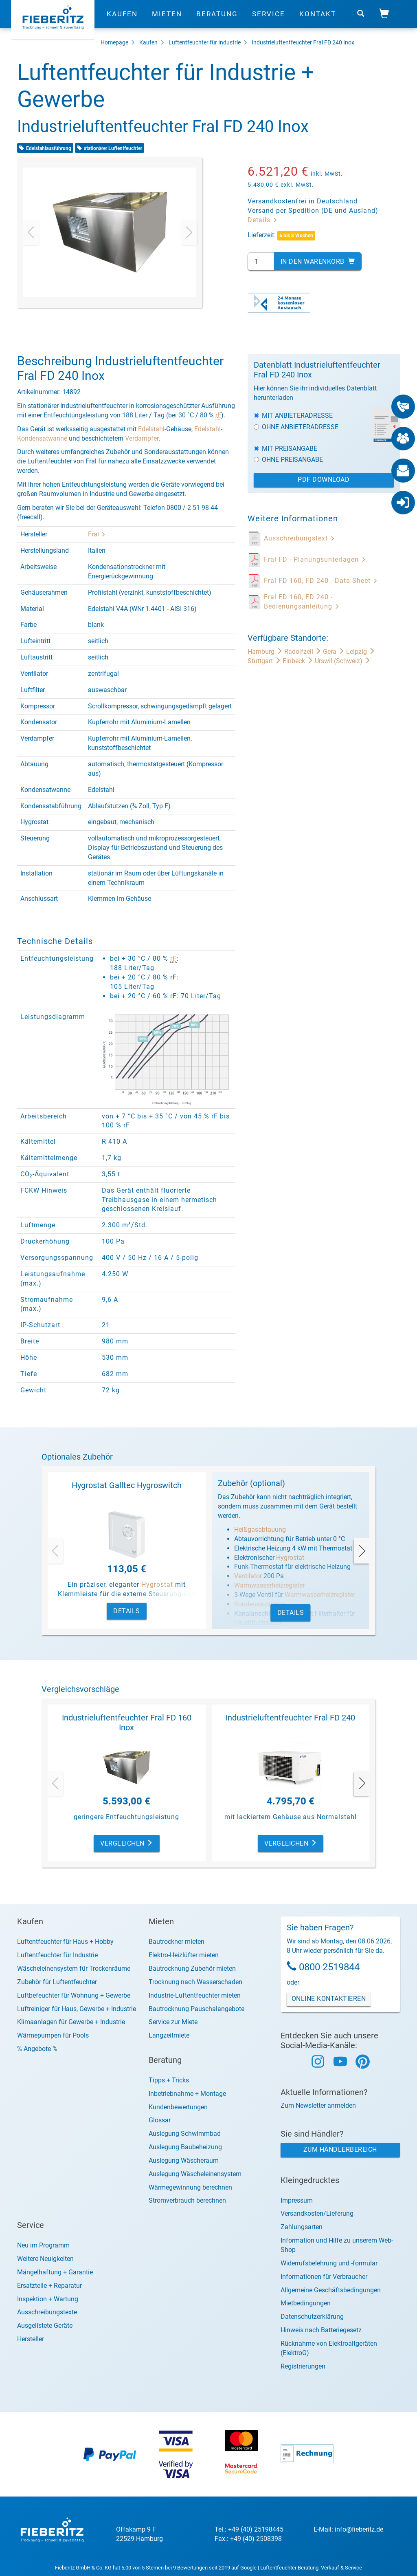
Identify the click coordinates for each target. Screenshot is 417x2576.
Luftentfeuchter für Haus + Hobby (65, 1941)
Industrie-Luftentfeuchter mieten (195, 1995)
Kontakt (317, 18)
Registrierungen (303, 2366)
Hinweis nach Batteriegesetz (321, 2330)
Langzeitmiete (169, 2035)
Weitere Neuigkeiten (45, 2259)
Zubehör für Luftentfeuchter (57, 1982)
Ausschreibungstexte (47, 2312)
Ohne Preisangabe (288, 459)
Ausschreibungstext (299, 538)
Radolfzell (303, 651)
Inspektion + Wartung (47, 2299)
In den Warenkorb (318, 261)
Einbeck (299, 661)
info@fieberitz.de (359, 2529)
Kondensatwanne (42, 438)
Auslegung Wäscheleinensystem (195, 2174)
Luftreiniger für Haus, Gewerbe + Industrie (76, 2009)
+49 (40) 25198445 (255, 2529)
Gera (334, 651)
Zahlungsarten (302, 2227)
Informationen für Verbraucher (324, 2276)
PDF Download (323, 479)
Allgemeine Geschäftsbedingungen (331, 2290)
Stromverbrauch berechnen (187, 2200)
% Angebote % (37, 2049)
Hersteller (30, 2339)
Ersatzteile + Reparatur (49, 2285)
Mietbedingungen (306, 2303)
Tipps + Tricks (169, 2080)
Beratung (217, 18)
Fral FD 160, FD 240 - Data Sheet (321, 580)
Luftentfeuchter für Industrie (205, 42)
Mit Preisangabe (285, 448)
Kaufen (122, 18)
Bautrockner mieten (176, 1941)
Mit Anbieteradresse (293, 415)
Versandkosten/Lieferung (317, 2213)
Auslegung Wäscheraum (184, 2160)
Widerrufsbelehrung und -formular (329, 2263)
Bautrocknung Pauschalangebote (196, 2009)
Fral (96, 534)
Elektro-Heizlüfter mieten (184, 1955)
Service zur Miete (173, 2022)
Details (263, 220)
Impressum (297, 2200)
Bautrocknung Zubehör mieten (192, 1968)
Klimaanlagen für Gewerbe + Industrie (71, 2022)
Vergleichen (126, 1843)
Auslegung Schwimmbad (185, 2133)
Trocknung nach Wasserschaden (195, 1982)
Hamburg (266, 651)
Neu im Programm (43, 2245)
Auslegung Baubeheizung (185, 2147)
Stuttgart (265, 661)
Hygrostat (157, 1584)
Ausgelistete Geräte (44, 2325)
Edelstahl (151, 429)
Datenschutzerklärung (312, 2316)
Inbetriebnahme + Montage (187, 2093)
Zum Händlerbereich (340, 2149)
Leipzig (360, 651)
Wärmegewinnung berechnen (190, 2187)
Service (268, 18)
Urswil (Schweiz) (343, 661)
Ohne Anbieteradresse (296, 427)
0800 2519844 (329, 1967)
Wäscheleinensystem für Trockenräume (73, 1968)
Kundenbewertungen (178, 2107)
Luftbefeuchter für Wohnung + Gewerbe (73, 1995)
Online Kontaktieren (329, 1999)
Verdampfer (141, 438)
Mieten (167, 18)
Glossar (160, 2120)
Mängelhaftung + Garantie (55, 2272)
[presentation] (30, 232)
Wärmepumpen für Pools (53, 2035)
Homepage (114, 42)
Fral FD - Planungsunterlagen (315, 559)
